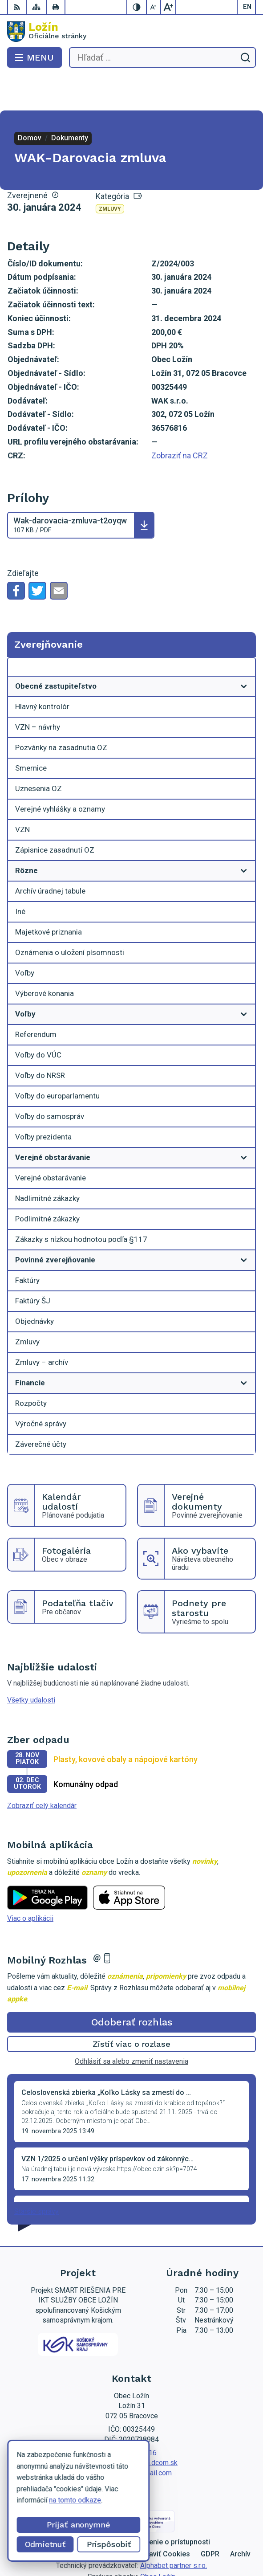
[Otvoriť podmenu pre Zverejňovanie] (243, 633)
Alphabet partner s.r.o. (173, 2530)
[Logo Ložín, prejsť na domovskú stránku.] (131, 31)
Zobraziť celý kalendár (42, 1770)
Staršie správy (36, 2176)
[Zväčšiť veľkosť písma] (168, 7)
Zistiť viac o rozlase (131, 2008)
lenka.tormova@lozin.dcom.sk (131, 2427)
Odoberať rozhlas (131, 1986)
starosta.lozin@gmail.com (132, 2437)
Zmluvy (110, 173)
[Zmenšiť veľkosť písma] (154, 7)
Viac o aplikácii (30, 1882)
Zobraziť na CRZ (179, 420)
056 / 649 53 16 (131, 2417)
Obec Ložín (157, 2541)
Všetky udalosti (31, 1664)
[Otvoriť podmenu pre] (243, 651)
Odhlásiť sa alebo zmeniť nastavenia (131, 2025)
